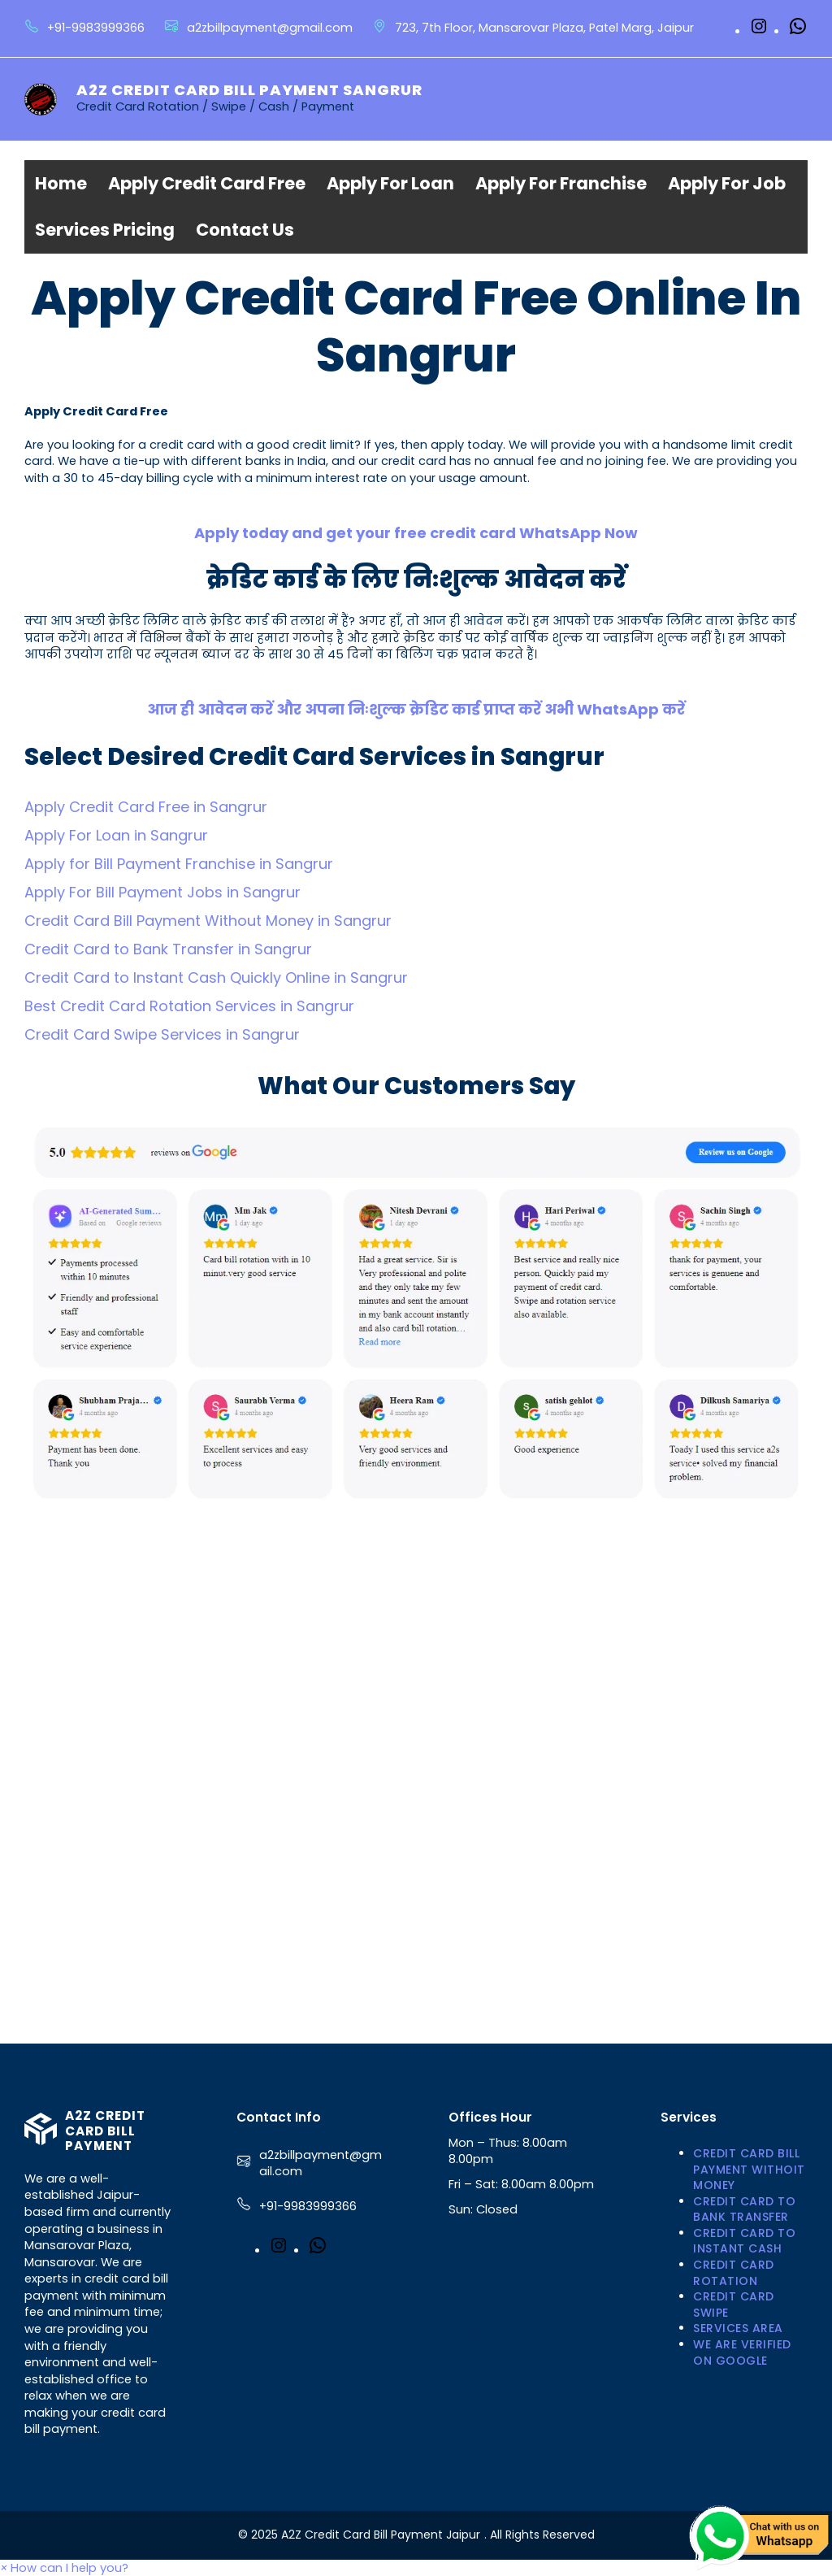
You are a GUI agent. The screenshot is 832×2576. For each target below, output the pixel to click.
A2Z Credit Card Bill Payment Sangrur (249, 90)
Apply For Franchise (561, 183)
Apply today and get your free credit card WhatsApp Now (416, 533)
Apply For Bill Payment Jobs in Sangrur (162, 892)
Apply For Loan (390, 183)
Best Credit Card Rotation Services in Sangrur (189, 1006)
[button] (64, 2568)
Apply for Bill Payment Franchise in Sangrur (178, 864)
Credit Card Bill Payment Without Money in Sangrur (208, 920)
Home (61, 183)
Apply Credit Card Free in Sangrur (145, 807)
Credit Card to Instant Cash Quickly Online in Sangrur (216, 977)
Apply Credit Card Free (207, 183)
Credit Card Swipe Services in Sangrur (162, 1034)
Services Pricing (105, 229)
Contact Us (245, 229)
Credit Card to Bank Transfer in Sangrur (168, 949)
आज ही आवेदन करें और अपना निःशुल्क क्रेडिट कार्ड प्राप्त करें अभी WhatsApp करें (416, 709)
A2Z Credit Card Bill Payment (105, 2130)
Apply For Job (727, 183)
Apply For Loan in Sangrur (116, 835)
